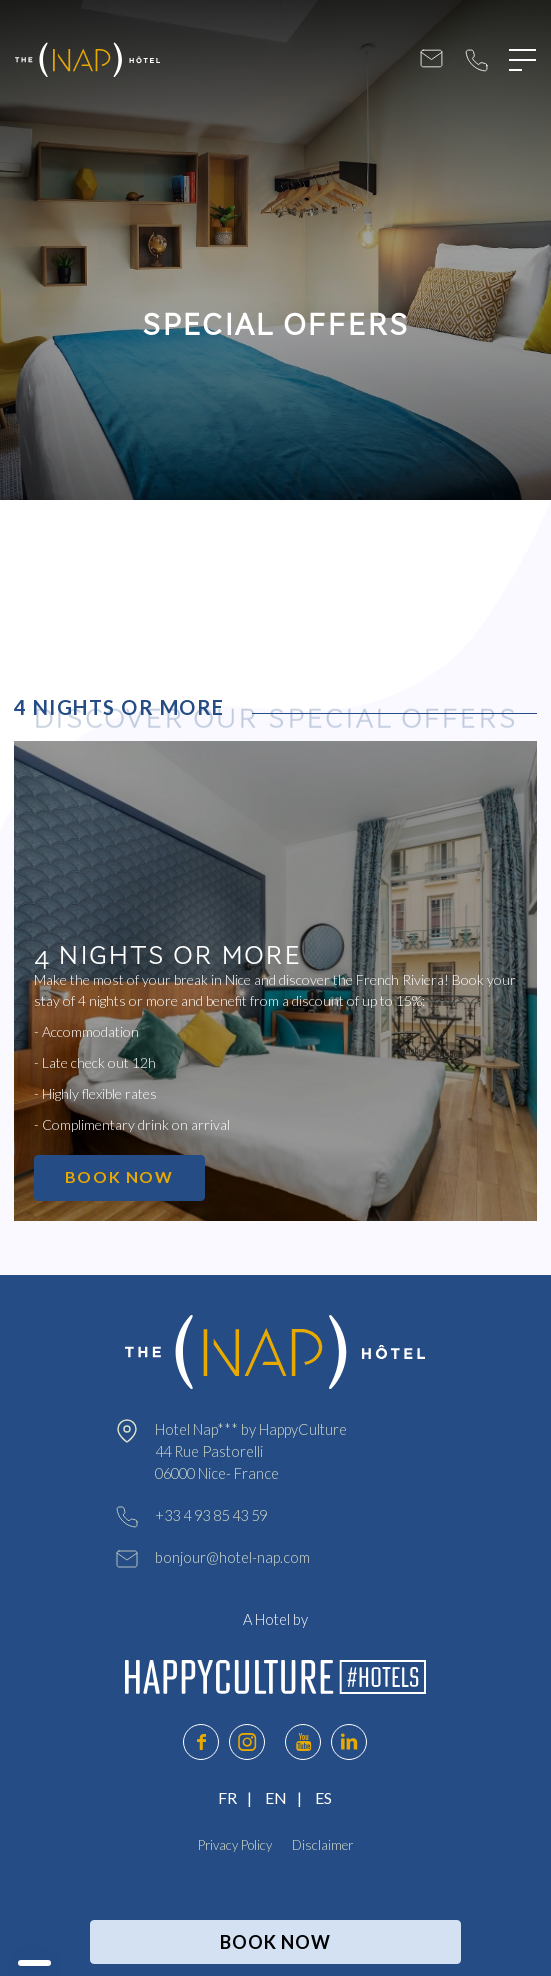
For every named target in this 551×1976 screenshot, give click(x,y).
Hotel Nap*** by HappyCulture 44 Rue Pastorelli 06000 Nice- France (251, 1451)
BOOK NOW (119, 1176)
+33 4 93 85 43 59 (476, 60)
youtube (303, 1742)
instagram (247, 1742)
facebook (201, 1742)
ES (323, 1797)
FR (227, 1797)
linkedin (349, 1742)
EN (276, 1797)
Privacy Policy (235, 1845)
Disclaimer (322, 1845)
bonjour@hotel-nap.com (431, 60)
